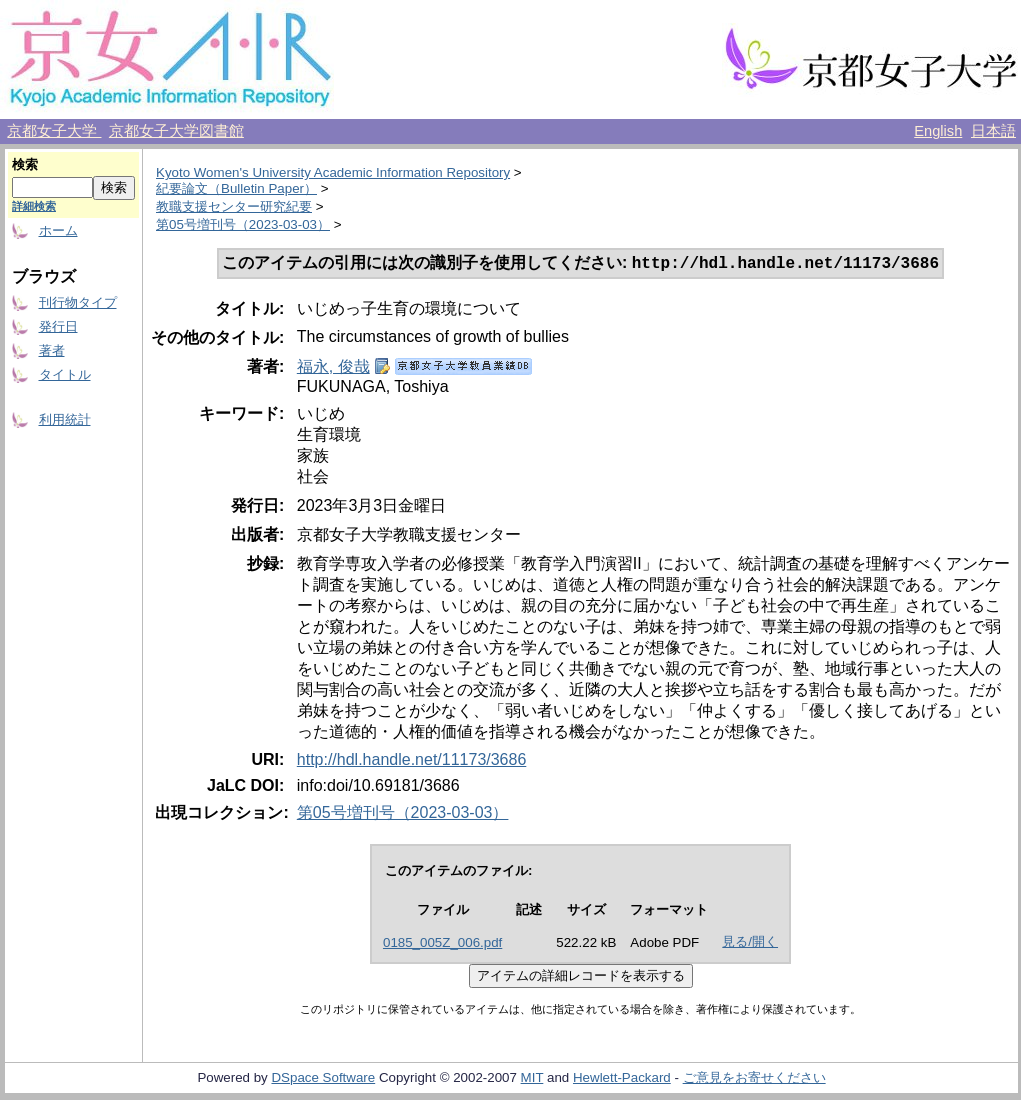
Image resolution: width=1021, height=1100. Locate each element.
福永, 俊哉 (333, 368)
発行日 (58, 326)
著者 (52, 350)
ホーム (58, 230)
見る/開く (750, 943)
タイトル (65, 374)
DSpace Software (323, 1079)
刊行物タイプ (78, 302)
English (938, 131)
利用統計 (65, 419)
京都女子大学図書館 (176, 131)
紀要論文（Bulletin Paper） (236, 188)
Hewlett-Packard (622, 1079)
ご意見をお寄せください (754, 1079)
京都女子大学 (54, 131)
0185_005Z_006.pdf (442, 944)
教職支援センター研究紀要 (234, 206)
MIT (532, 1079)
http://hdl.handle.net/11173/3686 (412, 761)
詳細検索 (34, 206)
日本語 (993, 131)
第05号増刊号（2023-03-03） (243, 224)
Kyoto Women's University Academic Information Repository (333, 172)
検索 (25, 164)
